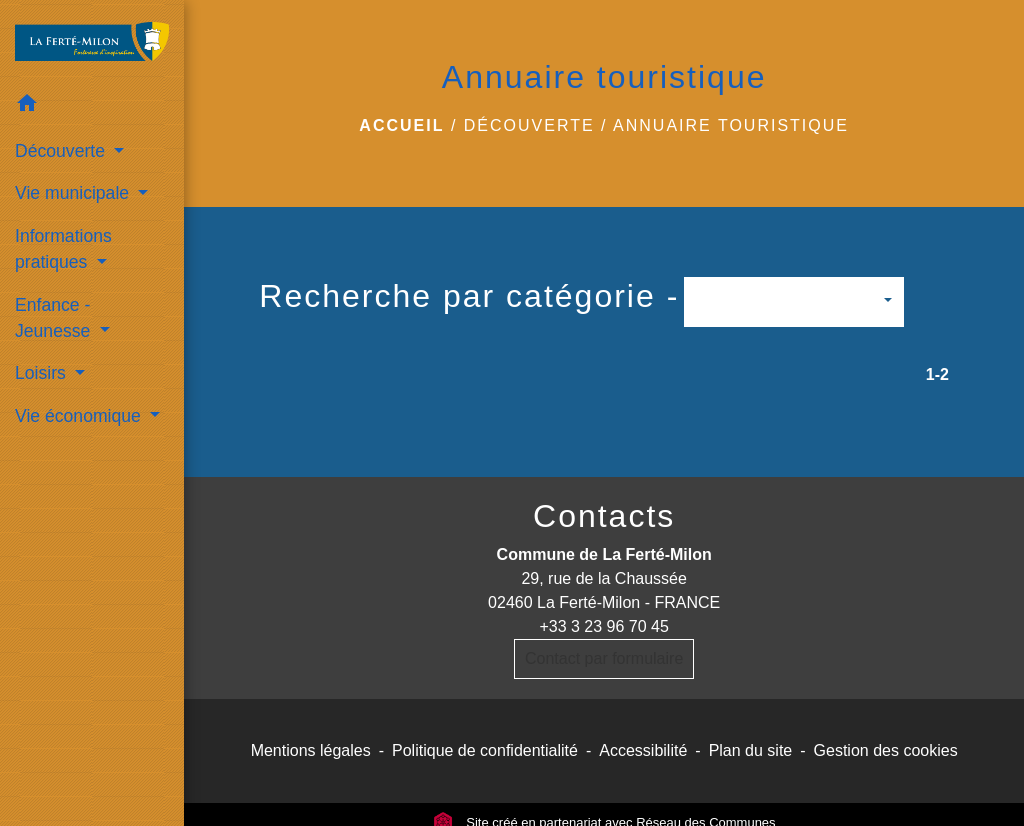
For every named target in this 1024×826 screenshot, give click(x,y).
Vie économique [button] (80, 416)
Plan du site (751, 750)
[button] (92, 106)
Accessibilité (643, 750)
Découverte (529, 125)
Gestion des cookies (886, 750)
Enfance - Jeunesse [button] (55, 318)
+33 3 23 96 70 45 (603, 626)
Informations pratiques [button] (63, 249)
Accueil (401, 125)
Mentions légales (311, 750)
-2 (942, 374)
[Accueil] (92, 42)
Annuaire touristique (731, 125)
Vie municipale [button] (74, 193)
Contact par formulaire (604, 658)
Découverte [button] (62, 151)
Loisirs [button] (43, 373)
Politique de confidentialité (485, 750)
